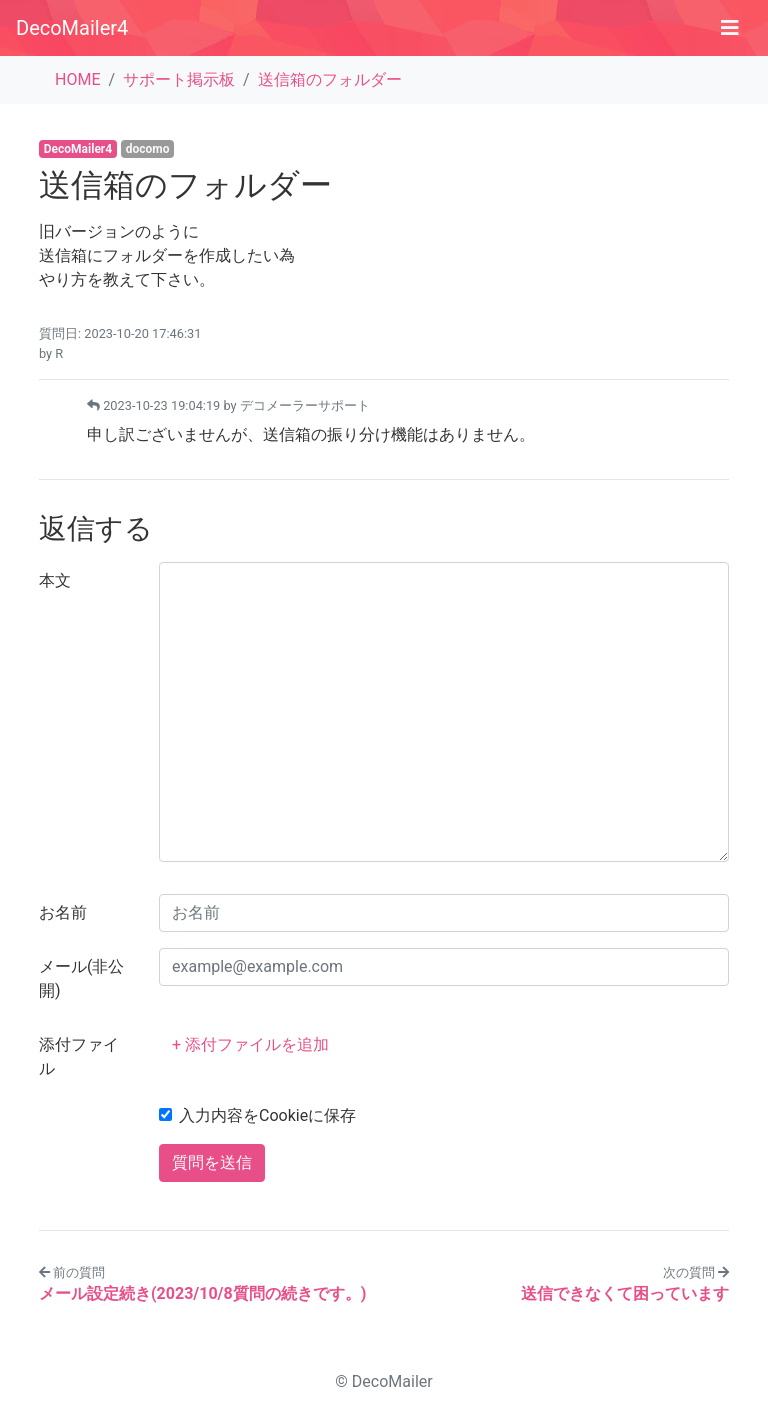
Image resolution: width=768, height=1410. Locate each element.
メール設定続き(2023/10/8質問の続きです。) (202, 1293)
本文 (55, 580)
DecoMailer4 (72, 28)
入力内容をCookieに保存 (267, 1115)
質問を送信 (212, 1162)
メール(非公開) (81, 978)
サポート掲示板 (179, 79)
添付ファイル (79, 1056)
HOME (77, 79)
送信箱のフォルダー (330, 79)
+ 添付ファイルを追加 (250, 1044)
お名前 (63, 912)
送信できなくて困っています (625, 1293)
